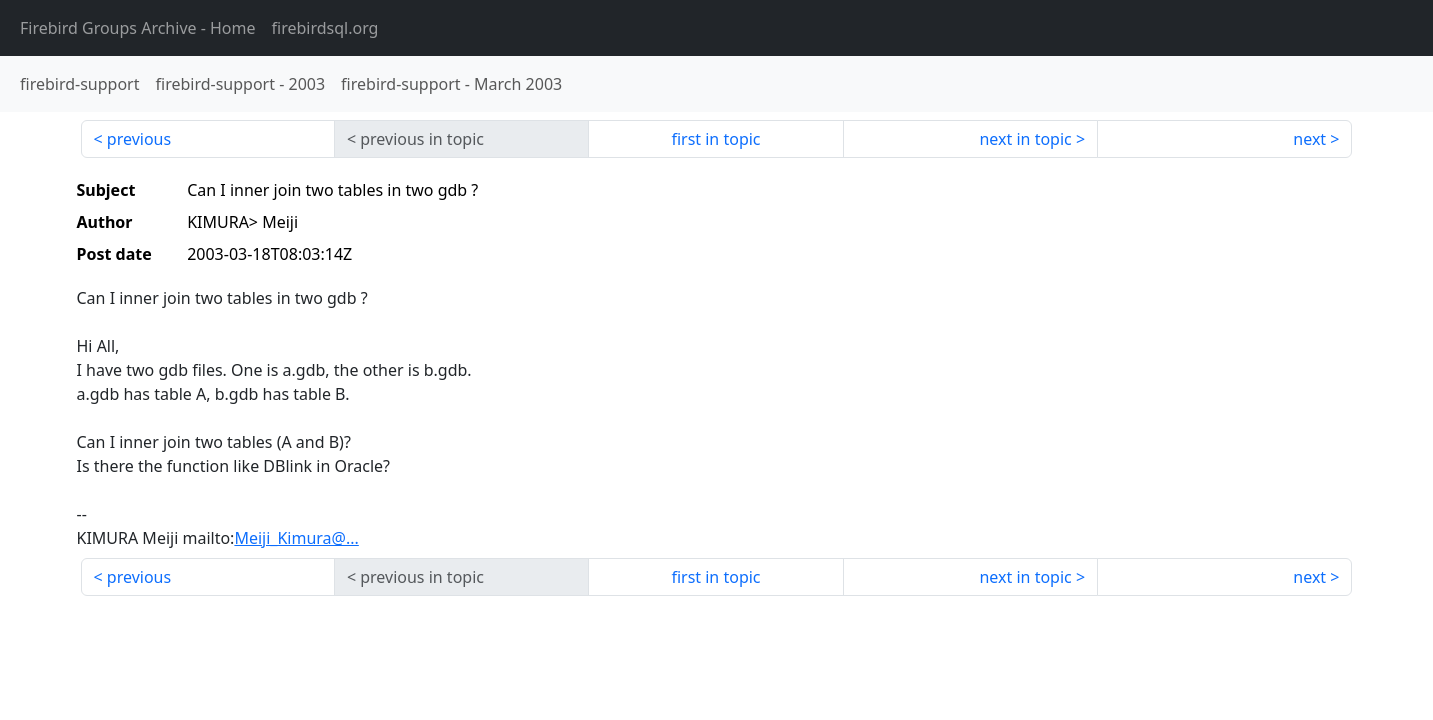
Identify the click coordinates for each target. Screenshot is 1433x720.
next (1309, 139)
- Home (138, 28)
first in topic (715, 139)
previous (139, 139)
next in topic (1025, 139)
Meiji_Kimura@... (296, 538)
